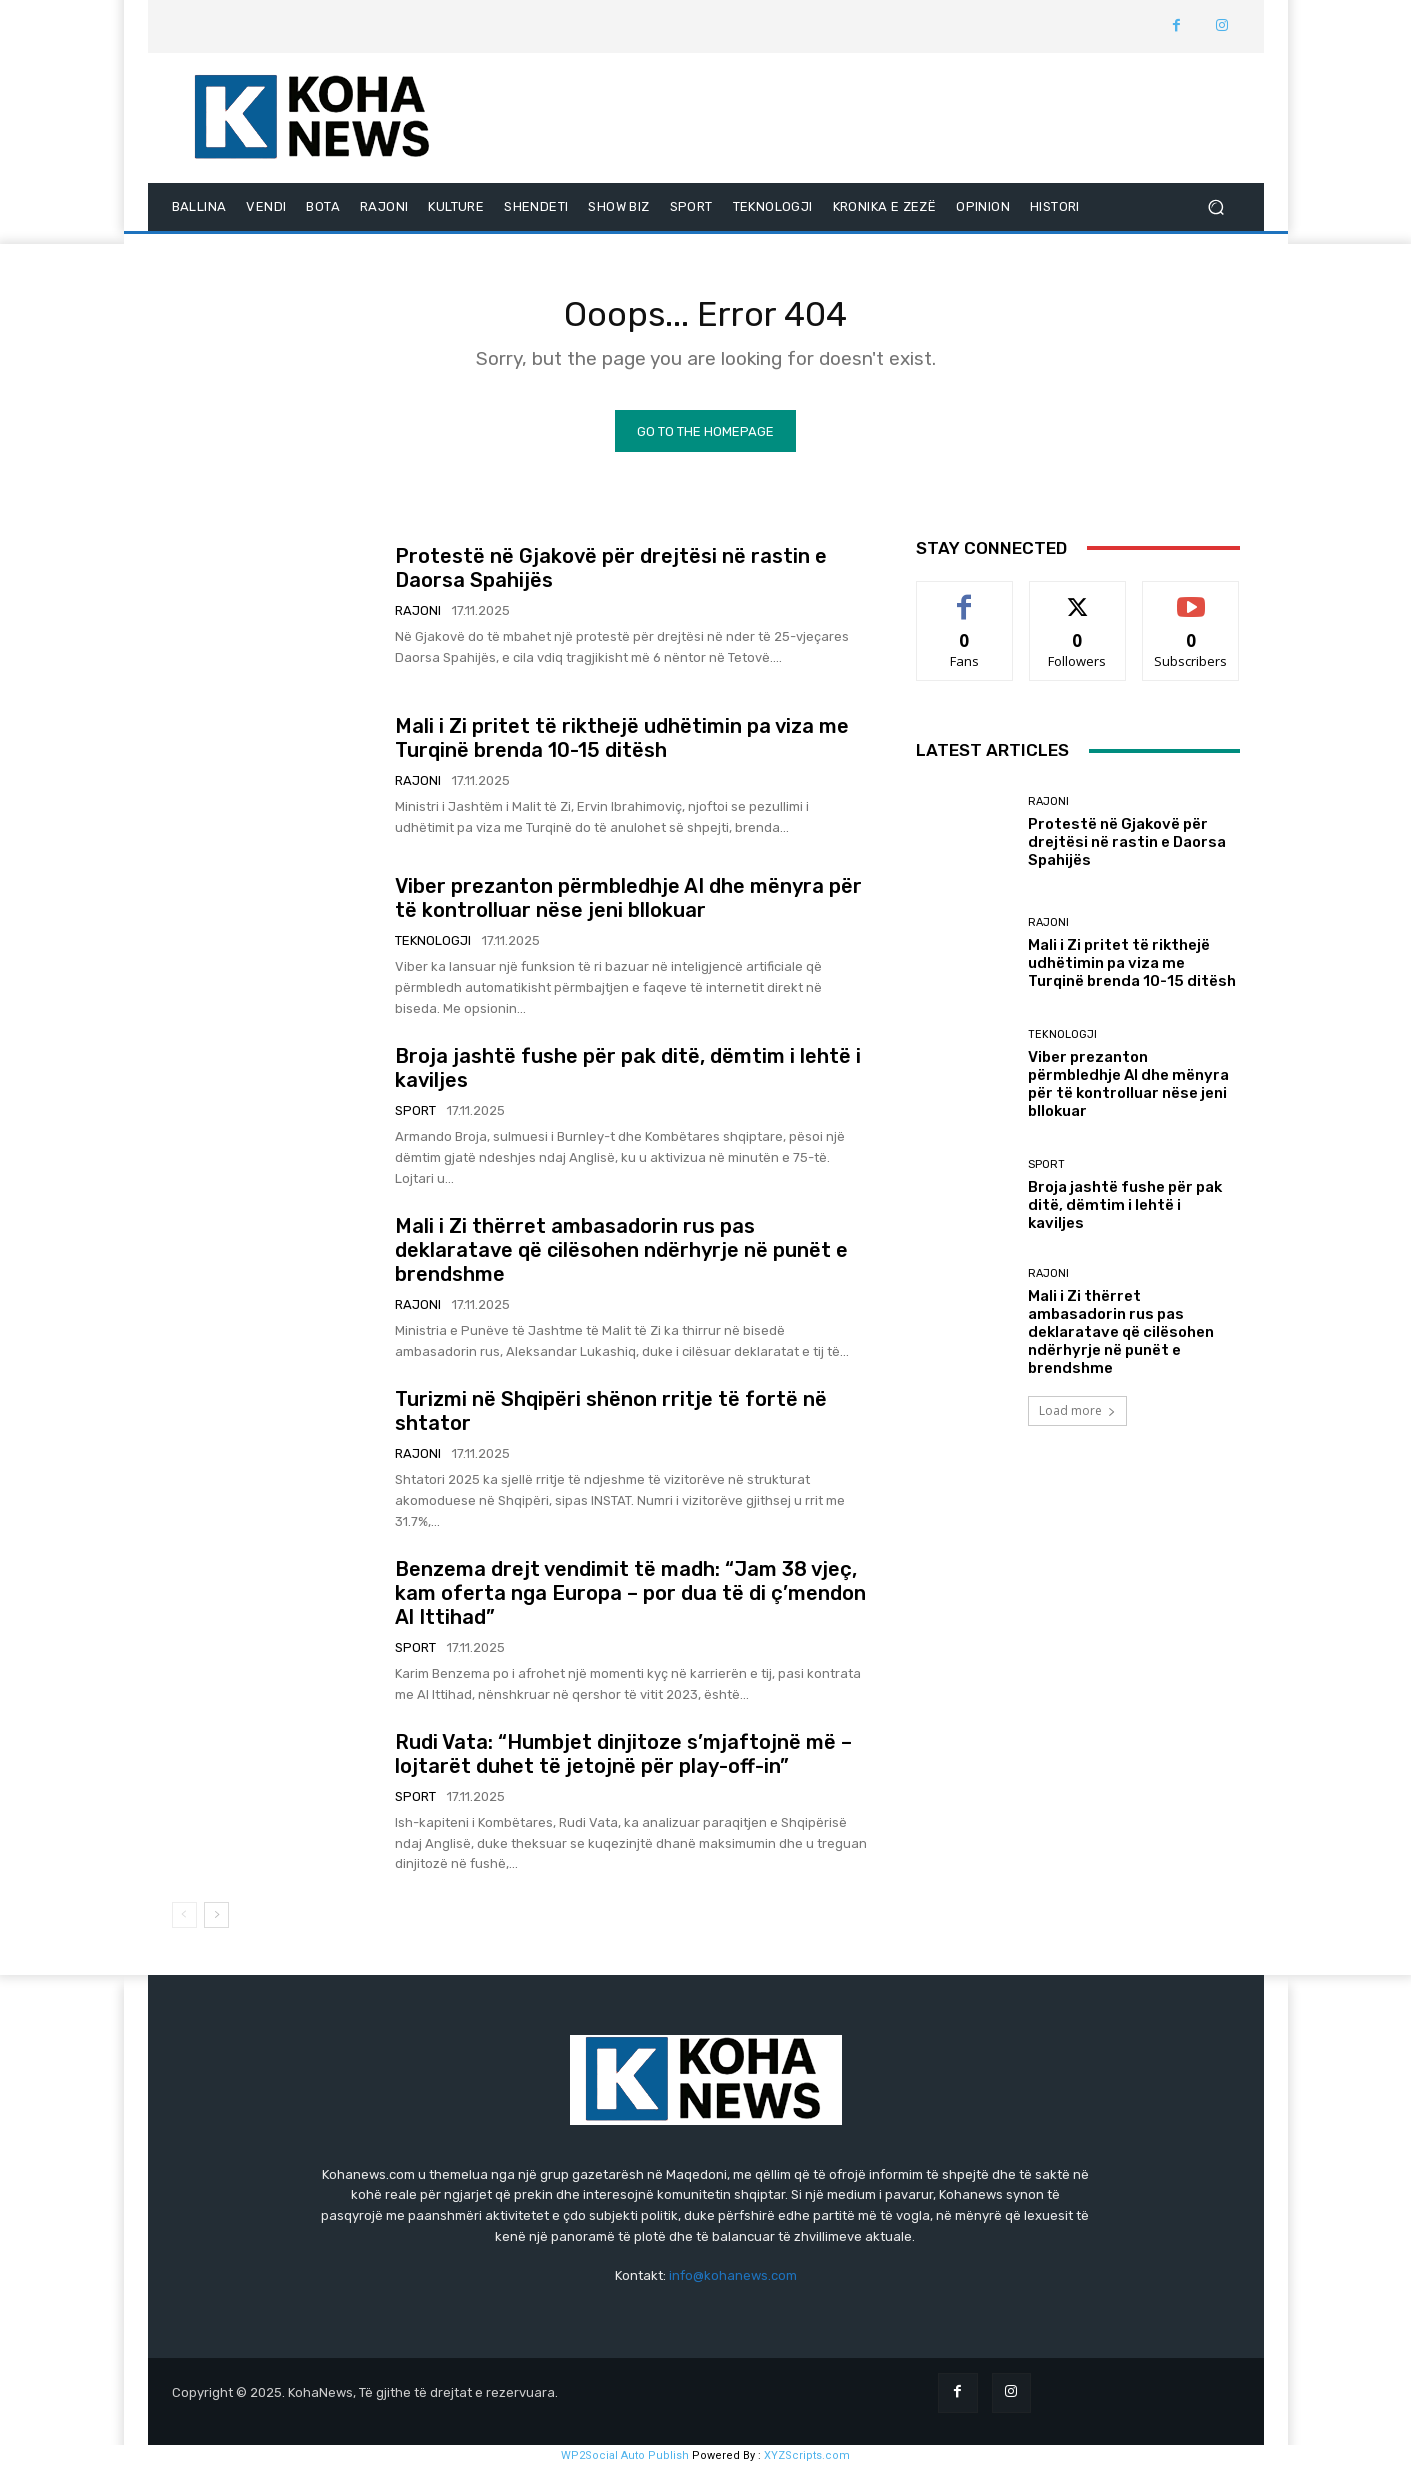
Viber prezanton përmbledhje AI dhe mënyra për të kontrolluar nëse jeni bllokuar (628, 905)
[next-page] (216, 1921)
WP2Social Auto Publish (625, 2462)
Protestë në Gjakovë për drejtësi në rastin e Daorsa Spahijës (1127, 848)
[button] (1216, 207)
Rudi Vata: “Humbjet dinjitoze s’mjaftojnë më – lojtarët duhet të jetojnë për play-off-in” (623, 1760)
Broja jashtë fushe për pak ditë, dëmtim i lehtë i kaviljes (1125, 1212)
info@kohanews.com (733, 2282)
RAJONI (418, 617)
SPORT (415, 1117)
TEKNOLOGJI (433, 947)
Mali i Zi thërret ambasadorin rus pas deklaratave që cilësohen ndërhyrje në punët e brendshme (621, 1257)
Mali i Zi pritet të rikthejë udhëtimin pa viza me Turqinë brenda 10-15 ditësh (622, 745)
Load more (1077, 1418)
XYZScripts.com (807, 2462)
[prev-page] (184, 1921)
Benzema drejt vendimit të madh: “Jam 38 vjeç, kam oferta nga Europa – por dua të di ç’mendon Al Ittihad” (630, 1599)
